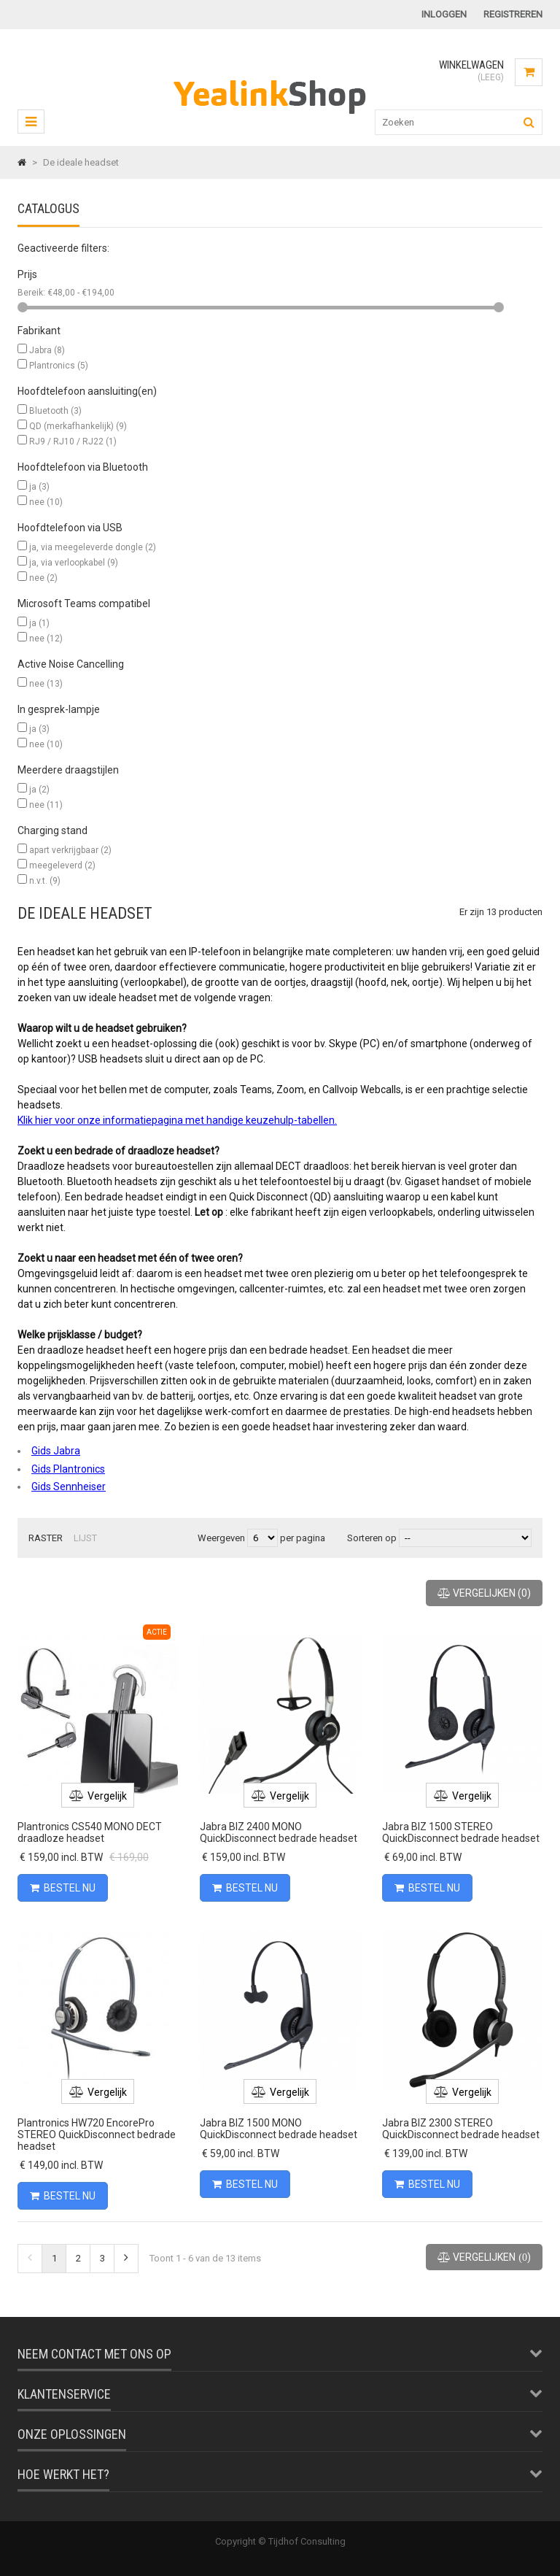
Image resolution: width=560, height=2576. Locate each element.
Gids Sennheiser (68, 1486)
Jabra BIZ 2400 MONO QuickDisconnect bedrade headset (278, 1832)
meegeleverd (62, 865)
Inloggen (444, 14)
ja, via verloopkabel (73, 563)
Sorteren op (372, 1537)
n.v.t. (45, 881)
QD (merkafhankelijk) (78, 426)
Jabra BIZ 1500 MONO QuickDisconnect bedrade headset (278, 2128)
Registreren (512, 14)
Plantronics (58, 365)
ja (39, 487)
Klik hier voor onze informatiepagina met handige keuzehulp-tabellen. (177, 1120)
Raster (45, 1537)
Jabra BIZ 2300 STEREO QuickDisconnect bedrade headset (461, 2128)
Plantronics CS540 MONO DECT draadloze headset (90, 1832)
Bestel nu (63, 1888)
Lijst (85, 1537)
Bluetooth (55, 411)
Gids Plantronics (68, 1469)
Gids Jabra (55, 1451)
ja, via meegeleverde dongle (92, 547)
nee (46, 502)
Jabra (47, 350)
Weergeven (222, 1537)
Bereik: (32, 293)
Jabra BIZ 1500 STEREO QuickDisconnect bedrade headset (461, 1832)
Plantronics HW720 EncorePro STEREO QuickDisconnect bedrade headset (97, 2134)
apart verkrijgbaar (70, 850)
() (484, 1593)
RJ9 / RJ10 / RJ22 (73, 441)
